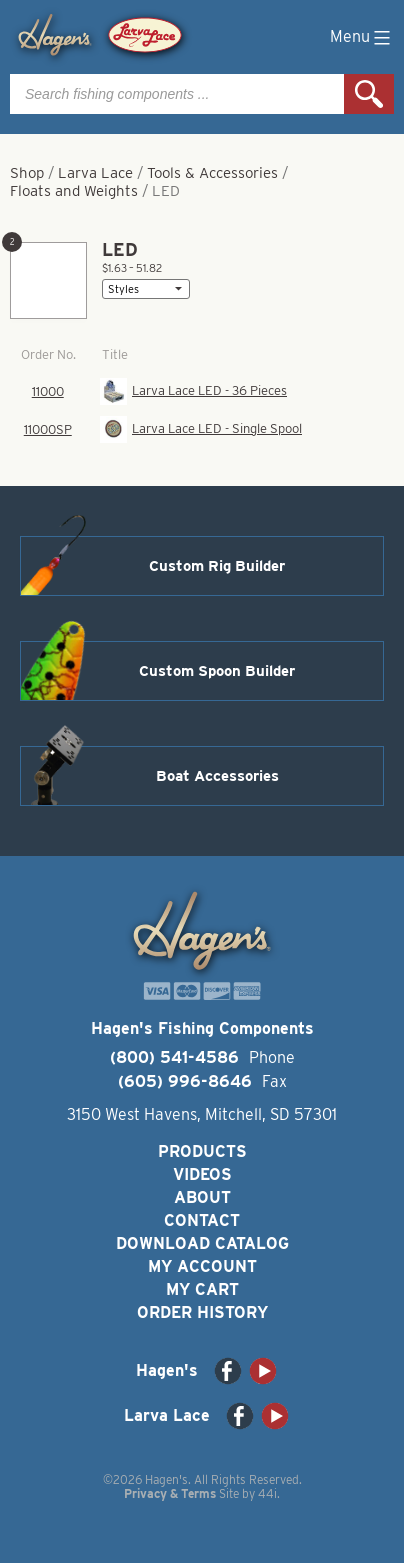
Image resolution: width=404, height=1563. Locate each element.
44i (267, 1493)
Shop (27, 173)
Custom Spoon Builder (217, 671)
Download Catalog (202, 1243)
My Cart (202, 1289)
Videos (202, 1174)
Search (369, 94)
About (202, 1197)
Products (202, 1151)
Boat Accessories (217, 776)
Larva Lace (95, 173)
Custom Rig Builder (217, 566)
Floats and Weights (74, 191)
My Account (202, 1266)
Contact (202, 1220)
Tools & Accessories (212, 173)
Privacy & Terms (170, 1493)
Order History (202, 1312)
